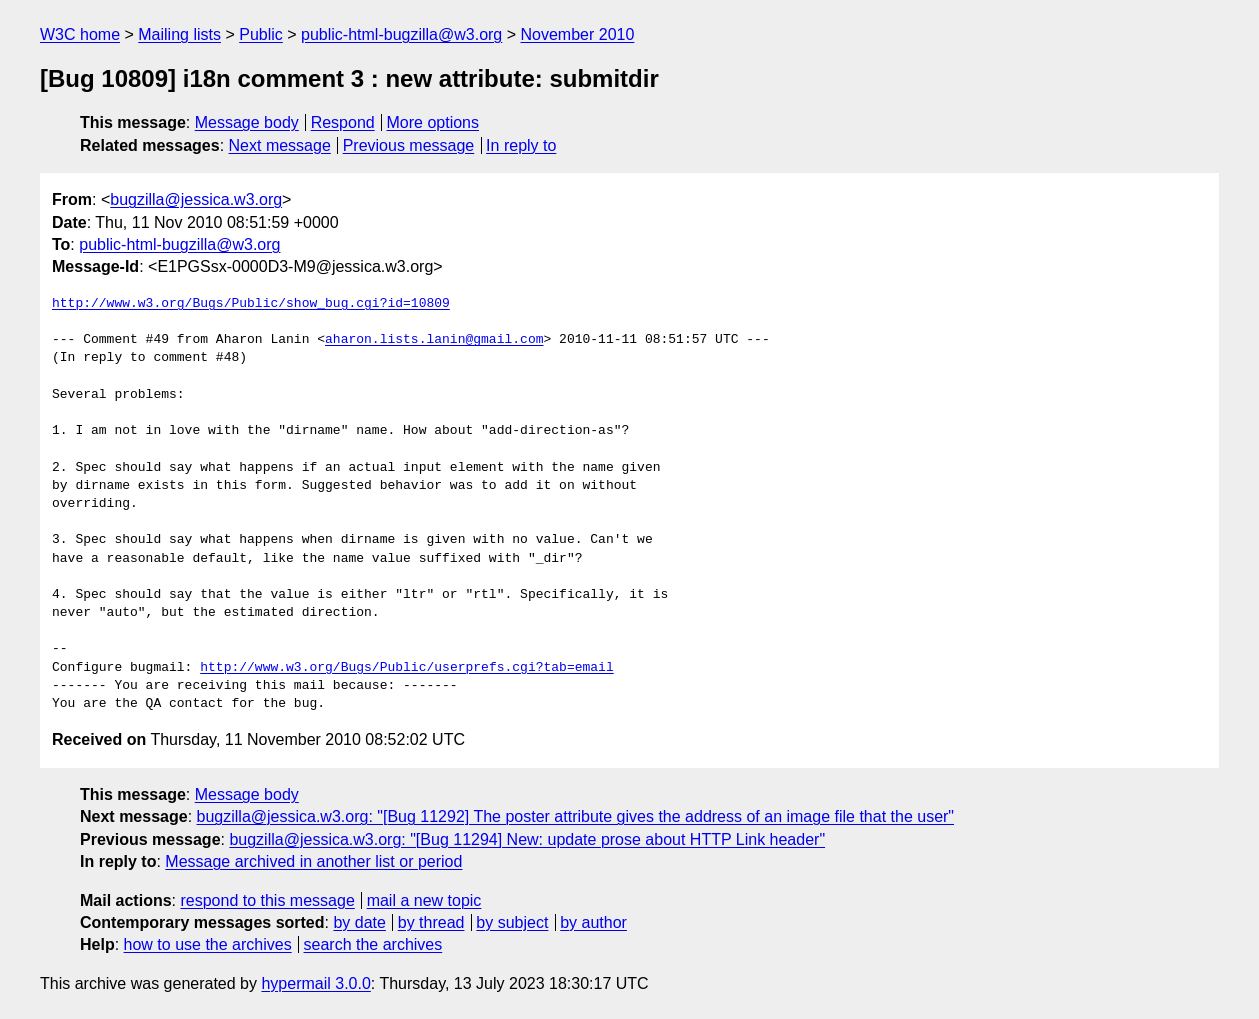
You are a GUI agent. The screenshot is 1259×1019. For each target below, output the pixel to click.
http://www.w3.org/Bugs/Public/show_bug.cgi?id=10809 (251, 304)
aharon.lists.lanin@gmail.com (434, 340)
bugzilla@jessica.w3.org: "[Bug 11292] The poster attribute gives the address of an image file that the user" (576, 816)
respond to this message (267, 900)
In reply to (521, 145)
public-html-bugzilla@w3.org (401, 34)
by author (593, 922)
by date (359, 922)
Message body (247, 122)
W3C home (80, 34)
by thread (431, 922)
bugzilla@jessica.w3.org (196, 199)
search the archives (373, 944)
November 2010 (578, 34)
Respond (343, 122)
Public (261, 34)
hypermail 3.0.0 (315, 983)
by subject (512, 922)
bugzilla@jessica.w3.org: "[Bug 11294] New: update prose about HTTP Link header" (527, 839)
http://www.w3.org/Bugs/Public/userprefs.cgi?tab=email (406, 668)
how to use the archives (208, 944)
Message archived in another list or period (313, 861)
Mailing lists (179, 34)
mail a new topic (424, 900)
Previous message (409, 145)
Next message (280, 145)
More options (433, 122)
